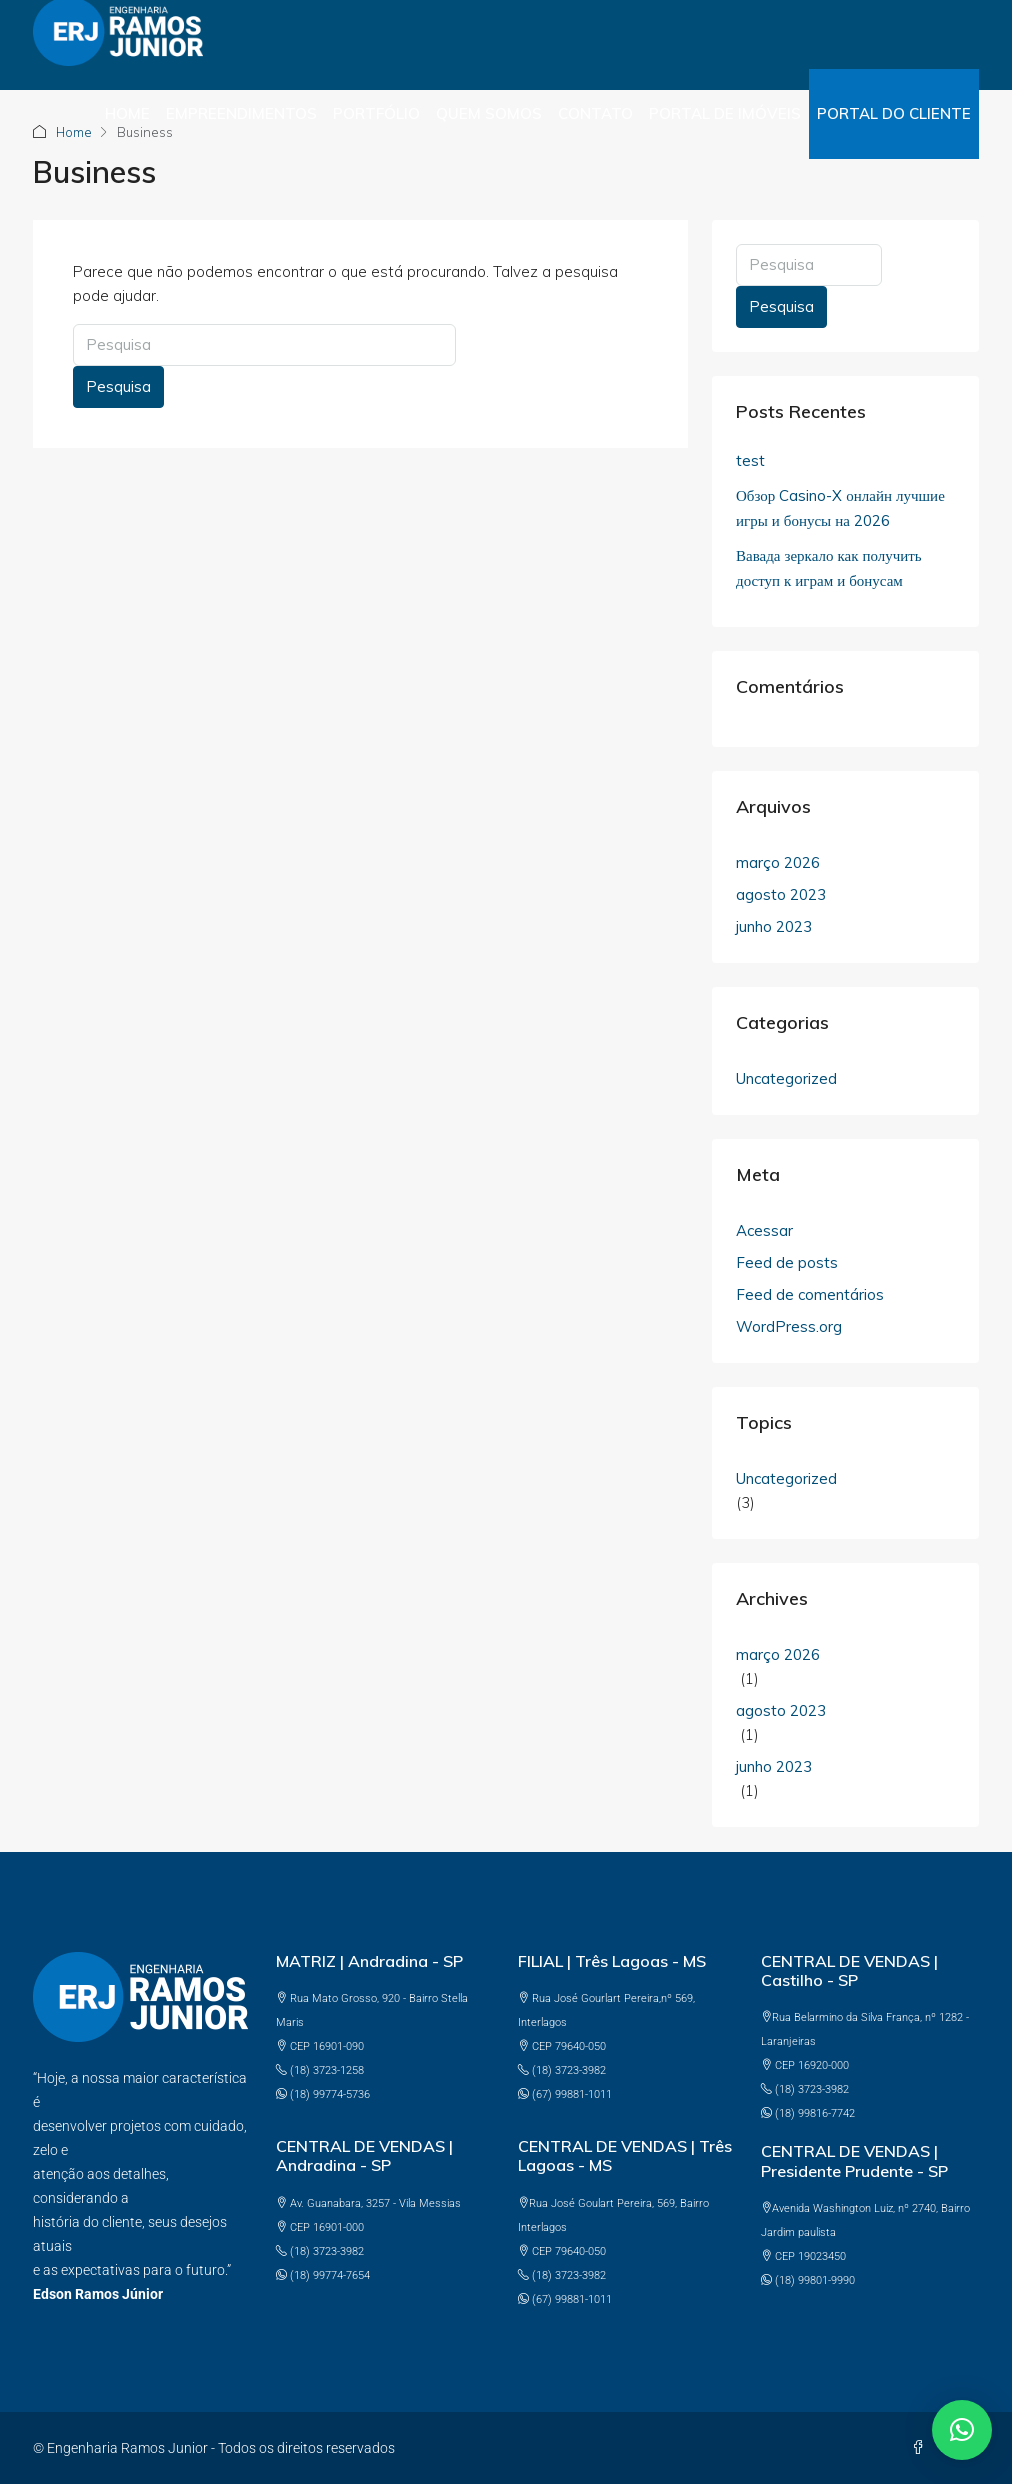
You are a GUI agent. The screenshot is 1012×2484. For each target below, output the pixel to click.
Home (127, 113)
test (750, 460)
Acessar (764, 1230)
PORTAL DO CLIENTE (894, 113)
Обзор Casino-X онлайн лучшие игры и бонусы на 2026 (840, 508)
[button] (962, 2430)
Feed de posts (787, 1262)
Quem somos (489, 113)
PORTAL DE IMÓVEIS (725, 113)
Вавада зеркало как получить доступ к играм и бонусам (829, 568)
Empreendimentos (241, 113)
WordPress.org (789, 1326)
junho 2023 (774, 926)
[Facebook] (922, 2448)
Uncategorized (786, 1078)
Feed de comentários (810, 1294)
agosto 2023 (781, 894)
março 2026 (778, 862)
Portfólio (376, 113)
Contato (595, 113)
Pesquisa (118, 386)
